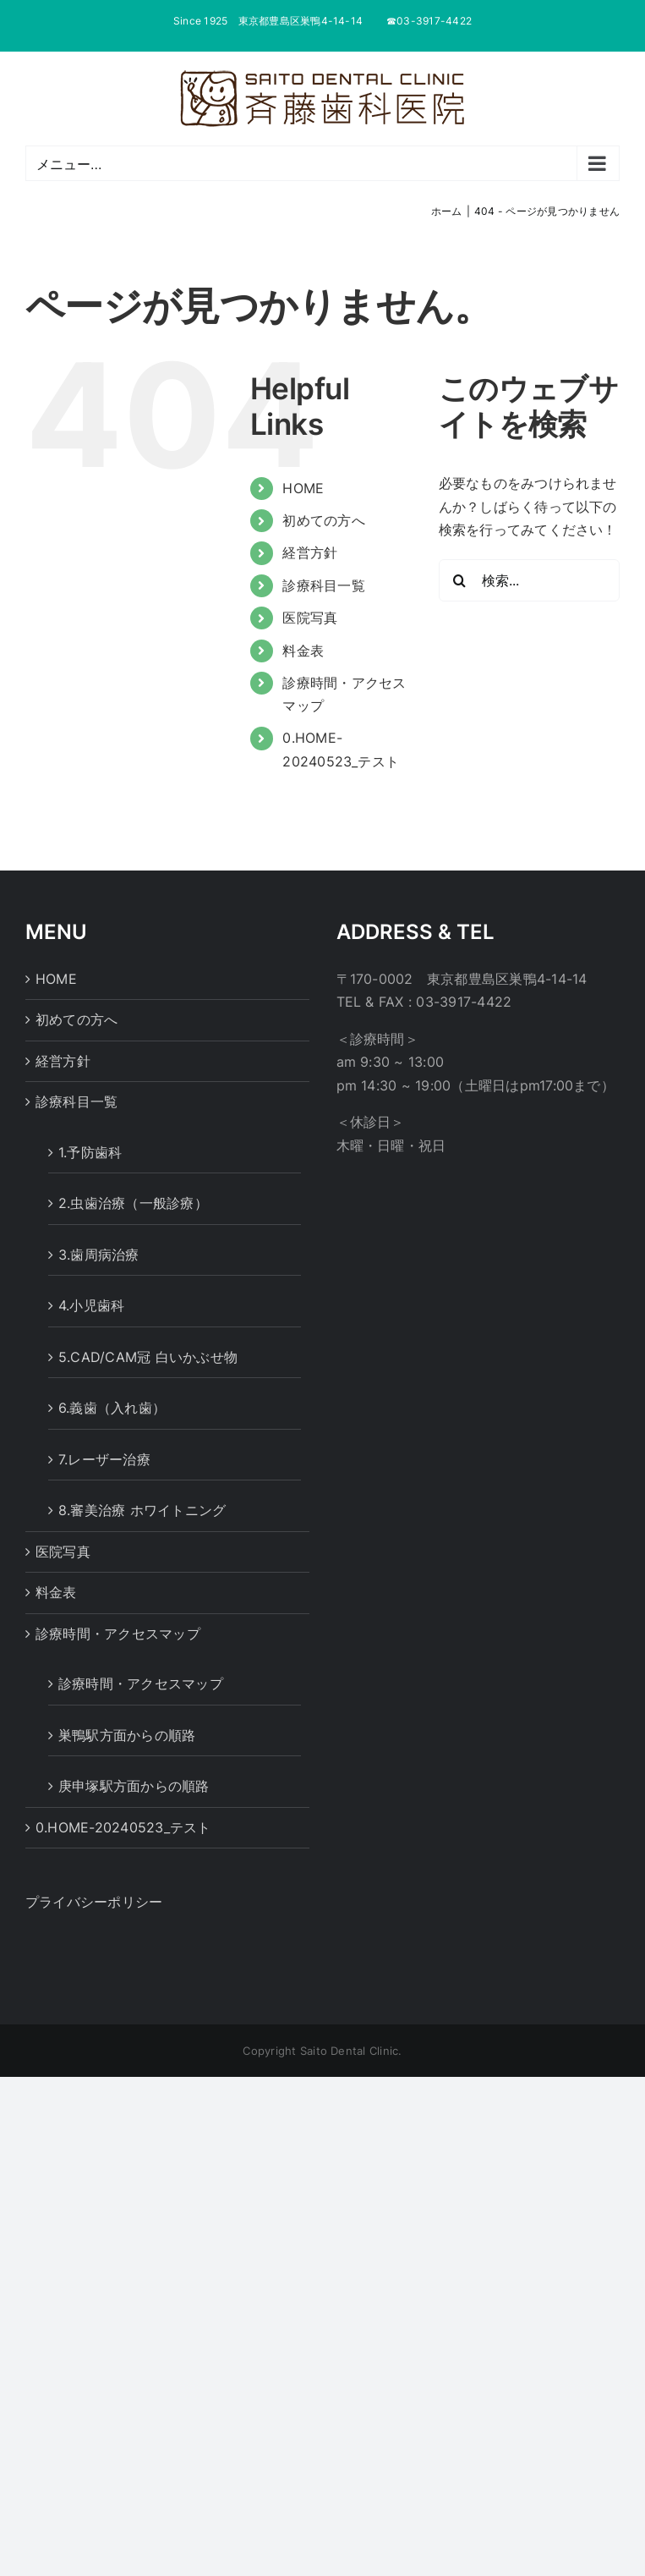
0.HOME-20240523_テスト (123, 1827)
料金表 (303, 650)
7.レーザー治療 (104, 1459)
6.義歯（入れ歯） (112, 1407)
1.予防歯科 (90, 1152)
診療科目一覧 (323, 585)
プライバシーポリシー (93, 1901)
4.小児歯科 (91, 1305)
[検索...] (529, 580)
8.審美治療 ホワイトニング (142, 1510)
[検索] (460, 580)
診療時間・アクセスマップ (118, 1633)
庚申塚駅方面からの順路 (134, 1785)
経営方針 (309, 552)
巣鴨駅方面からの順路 (126, 1735)
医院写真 (309, 617)
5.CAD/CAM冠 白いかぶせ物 (148, 1356)
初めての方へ (323, 520)
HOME (303, 488)
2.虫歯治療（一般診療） (133, 1203)
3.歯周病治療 (98, 1254)
